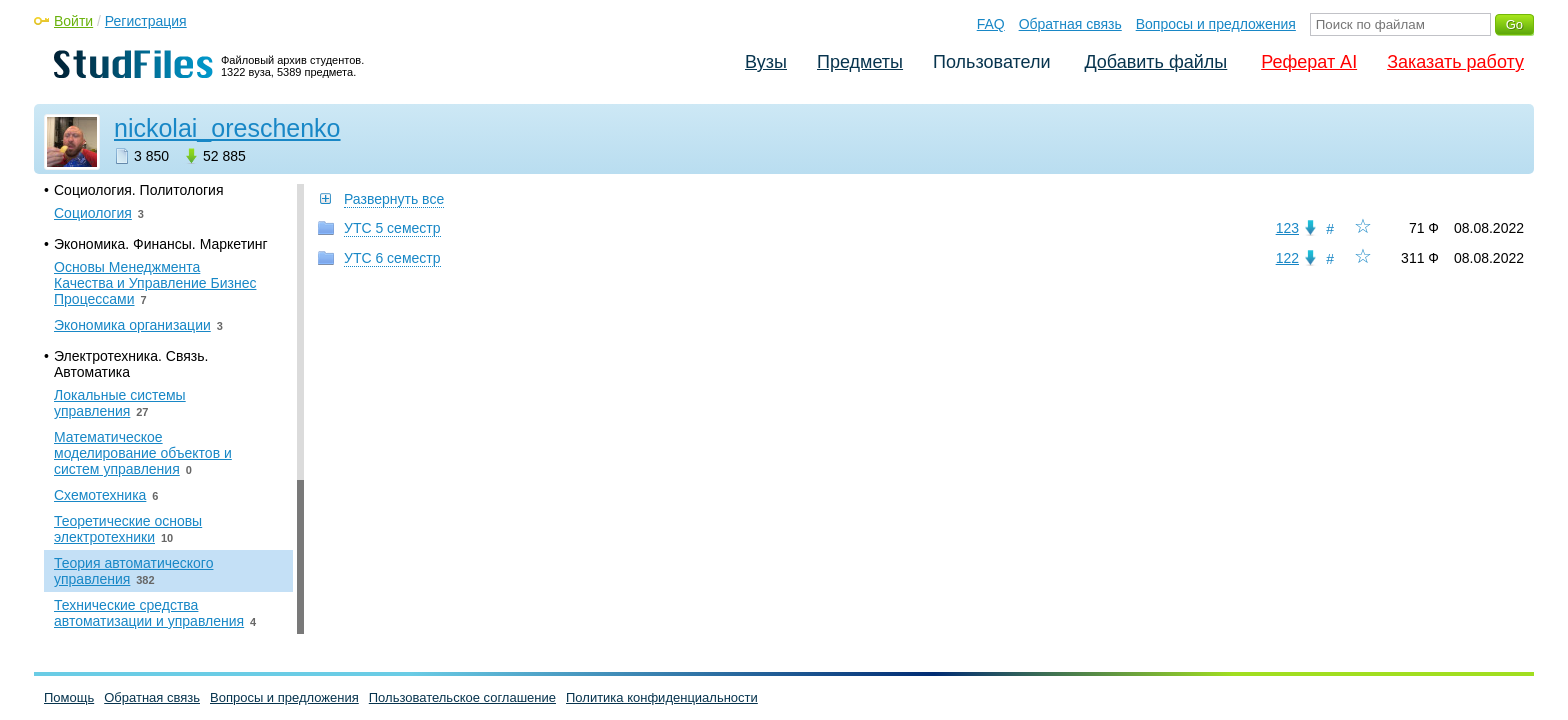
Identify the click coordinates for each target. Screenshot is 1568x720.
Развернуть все (394, 199)
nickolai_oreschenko (227, 128)
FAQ (991, 24)
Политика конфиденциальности (662, 697)
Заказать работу (1455, 62)
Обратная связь (1070, 24)
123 (1287, 228)
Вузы (766, 62)
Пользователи (991, 62)
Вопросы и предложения (1216, 24)
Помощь (69, 697)
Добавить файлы (1155, 62)
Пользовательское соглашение (462, 697)
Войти (73, 21)
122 (1287, 258)
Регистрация (146, 21)
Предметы (860, 62)
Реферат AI (1309, 62)
